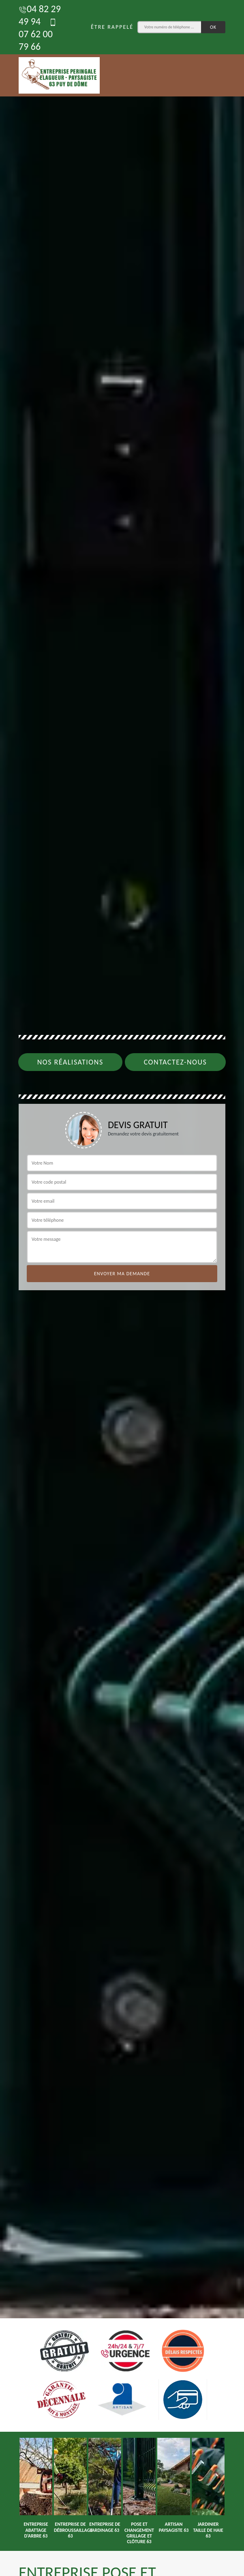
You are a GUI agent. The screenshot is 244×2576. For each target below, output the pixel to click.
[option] (36, 2488)
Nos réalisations (70, 1062)
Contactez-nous (175, 1062)
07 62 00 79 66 (38, 35)
